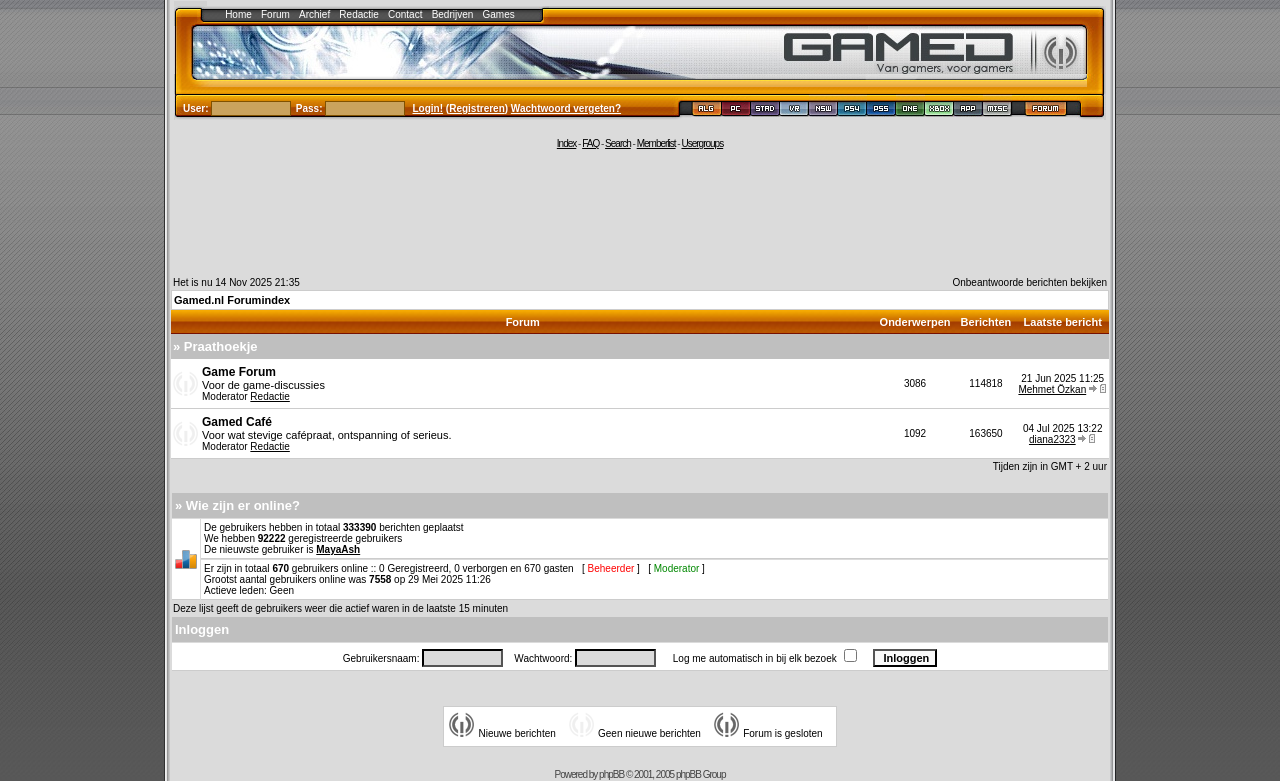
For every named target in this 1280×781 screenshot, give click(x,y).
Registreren (477, 108)
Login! (428, 108)
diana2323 (1052, 439)
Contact (405, 14)
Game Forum (239, 372)
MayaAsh (338, 549)
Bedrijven (453, 14)
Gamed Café (237, 422)
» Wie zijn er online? (237, 505)
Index (566, 143)
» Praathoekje (215, 346)
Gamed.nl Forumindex (232, 300)
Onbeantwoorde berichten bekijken (1029, 282)
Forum (275, 14)
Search (618, 143)
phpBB (611, 774)
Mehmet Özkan (1052, 389)
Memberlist (656, 143)
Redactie (358, 14)
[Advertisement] (640, 212)
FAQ (590, 143)
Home (238, 14)
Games (499, 14)
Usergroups (702, 143)
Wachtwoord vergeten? (566, 108)
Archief (314, 14)
